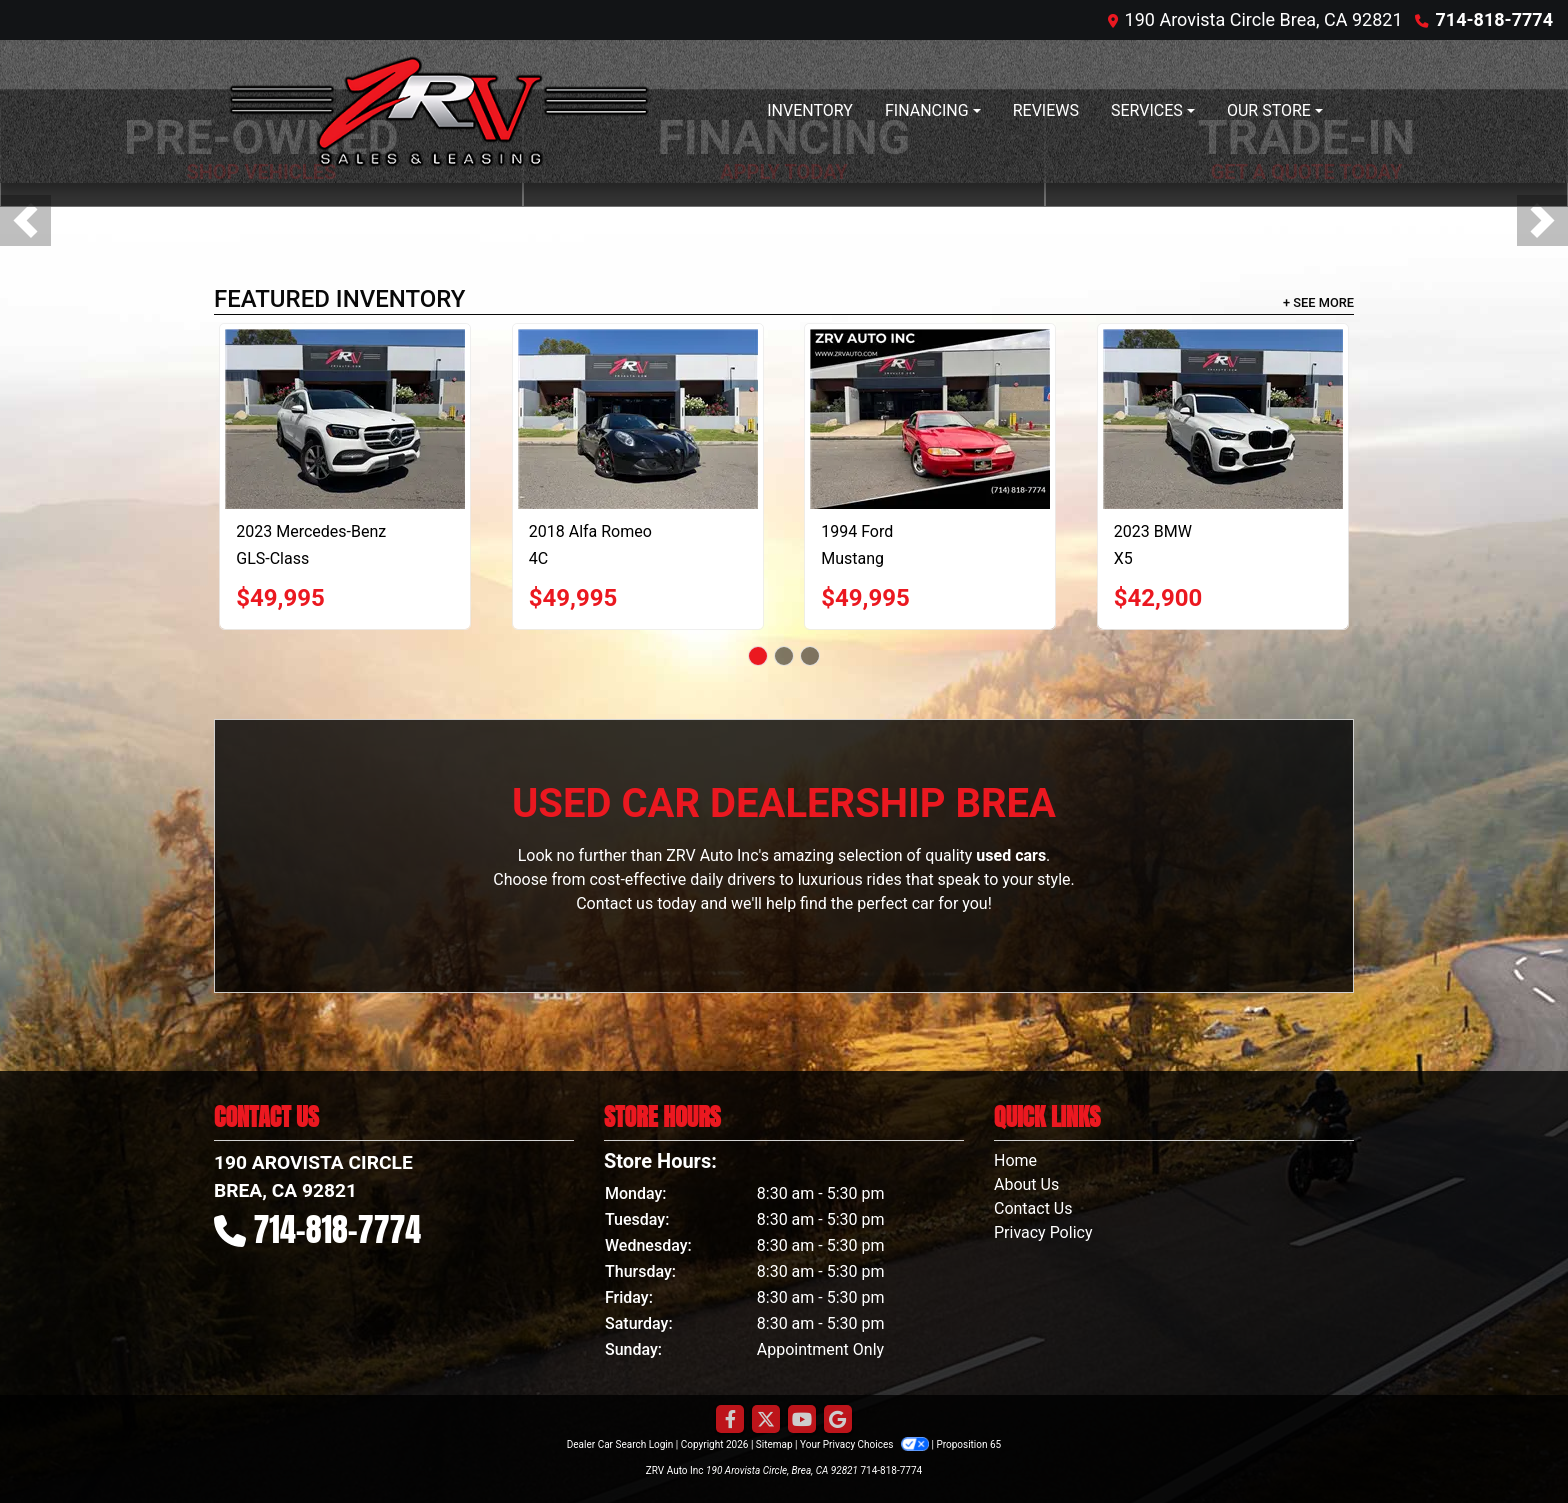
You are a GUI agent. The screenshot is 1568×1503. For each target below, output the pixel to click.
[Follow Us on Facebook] (730, 1420)
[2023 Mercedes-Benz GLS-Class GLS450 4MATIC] (345, 419)
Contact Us (1033, 1208)
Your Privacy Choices (865, 1444)
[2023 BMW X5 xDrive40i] (1223, 419)
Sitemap (774, 1444)
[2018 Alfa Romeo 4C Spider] (638, 419)
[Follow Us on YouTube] (802, 1420)
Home (1015, 1160)
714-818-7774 (1494, 19)
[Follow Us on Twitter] (766, 1420)
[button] (25, 220)
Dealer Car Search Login (620, 1444)
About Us (1026, 1184)
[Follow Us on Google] (838, 1420)
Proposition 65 (968, 1444)
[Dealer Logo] (439, 111)
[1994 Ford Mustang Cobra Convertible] (930, 419)
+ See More (1318, 302)
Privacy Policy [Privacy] (1043, 1232)
